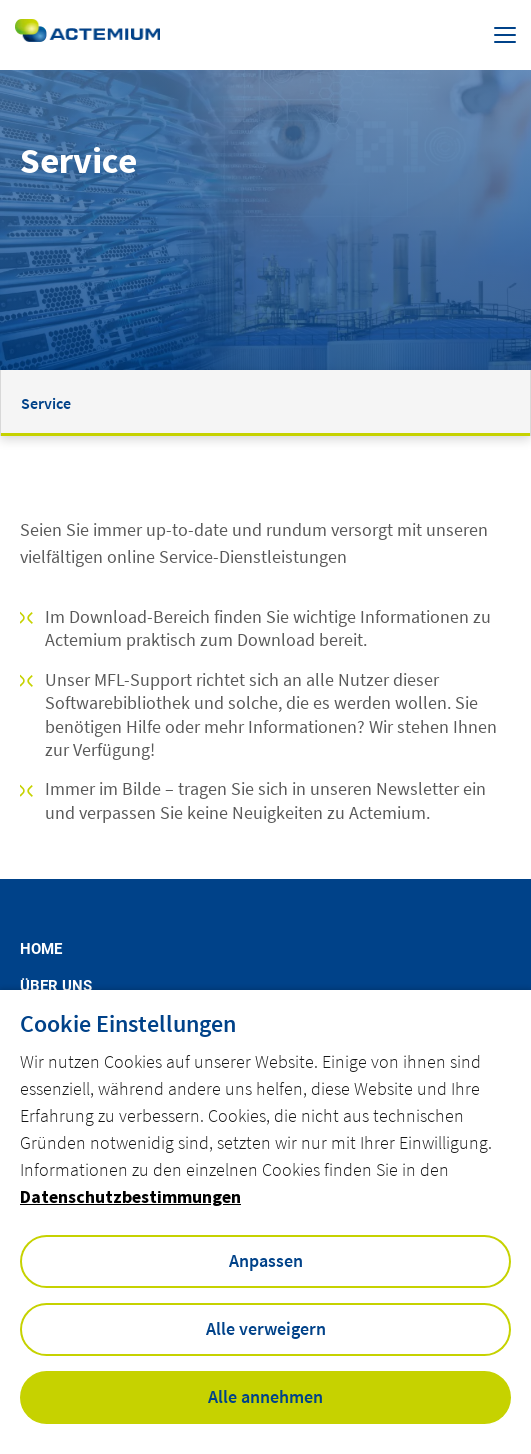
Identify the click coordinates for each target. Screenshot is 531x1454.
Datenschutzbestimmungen (130, 1196)
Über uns (56, 986)
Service (46, 403)
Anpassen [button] (266, 1260)
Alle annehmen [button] (265, 1396)
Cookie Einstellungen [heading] (128, 1024)
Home (41, 949)
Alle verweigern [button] (266, 1328)
